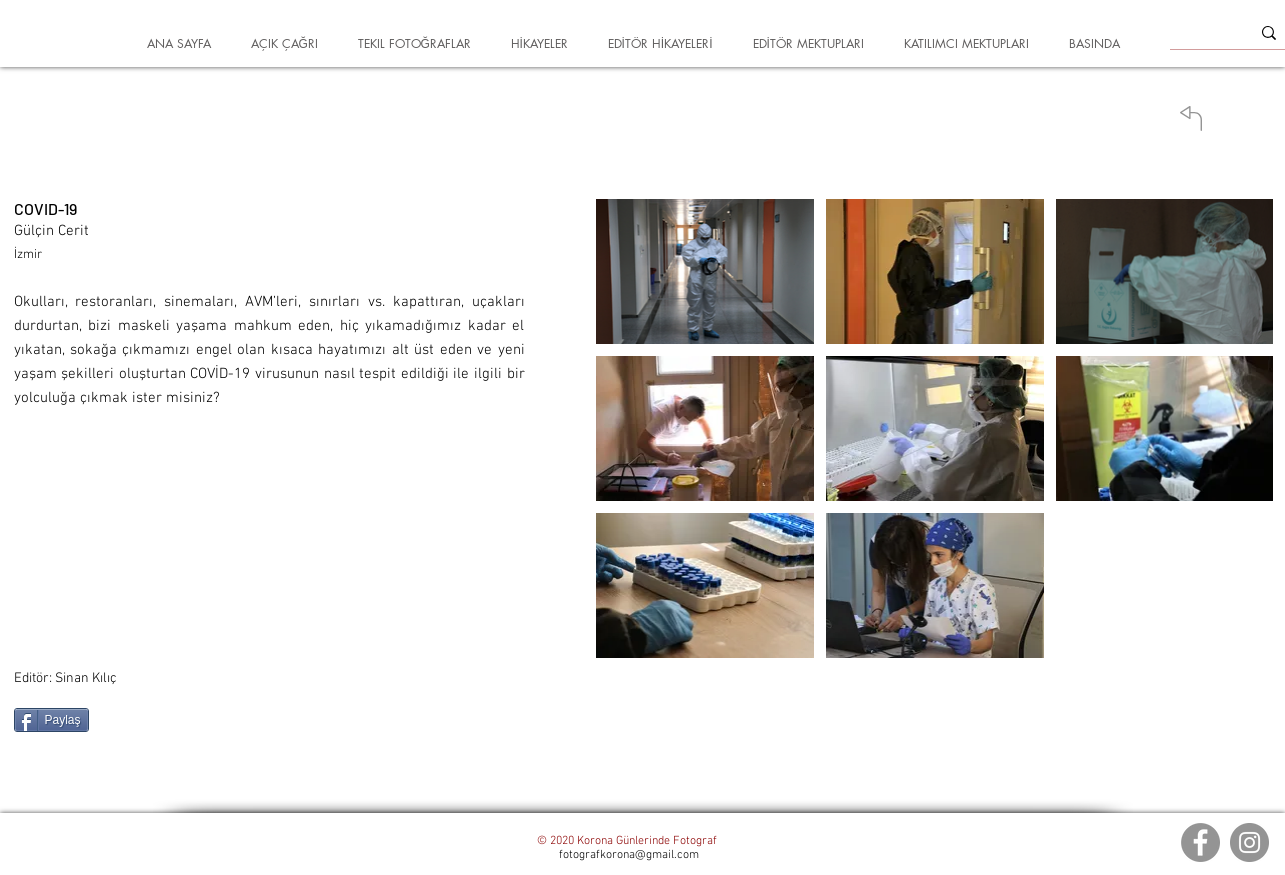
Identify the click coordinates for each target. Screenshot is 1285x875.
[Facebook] (1200, 842)
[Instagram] (1249, 842)
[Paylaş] (51, 720)
